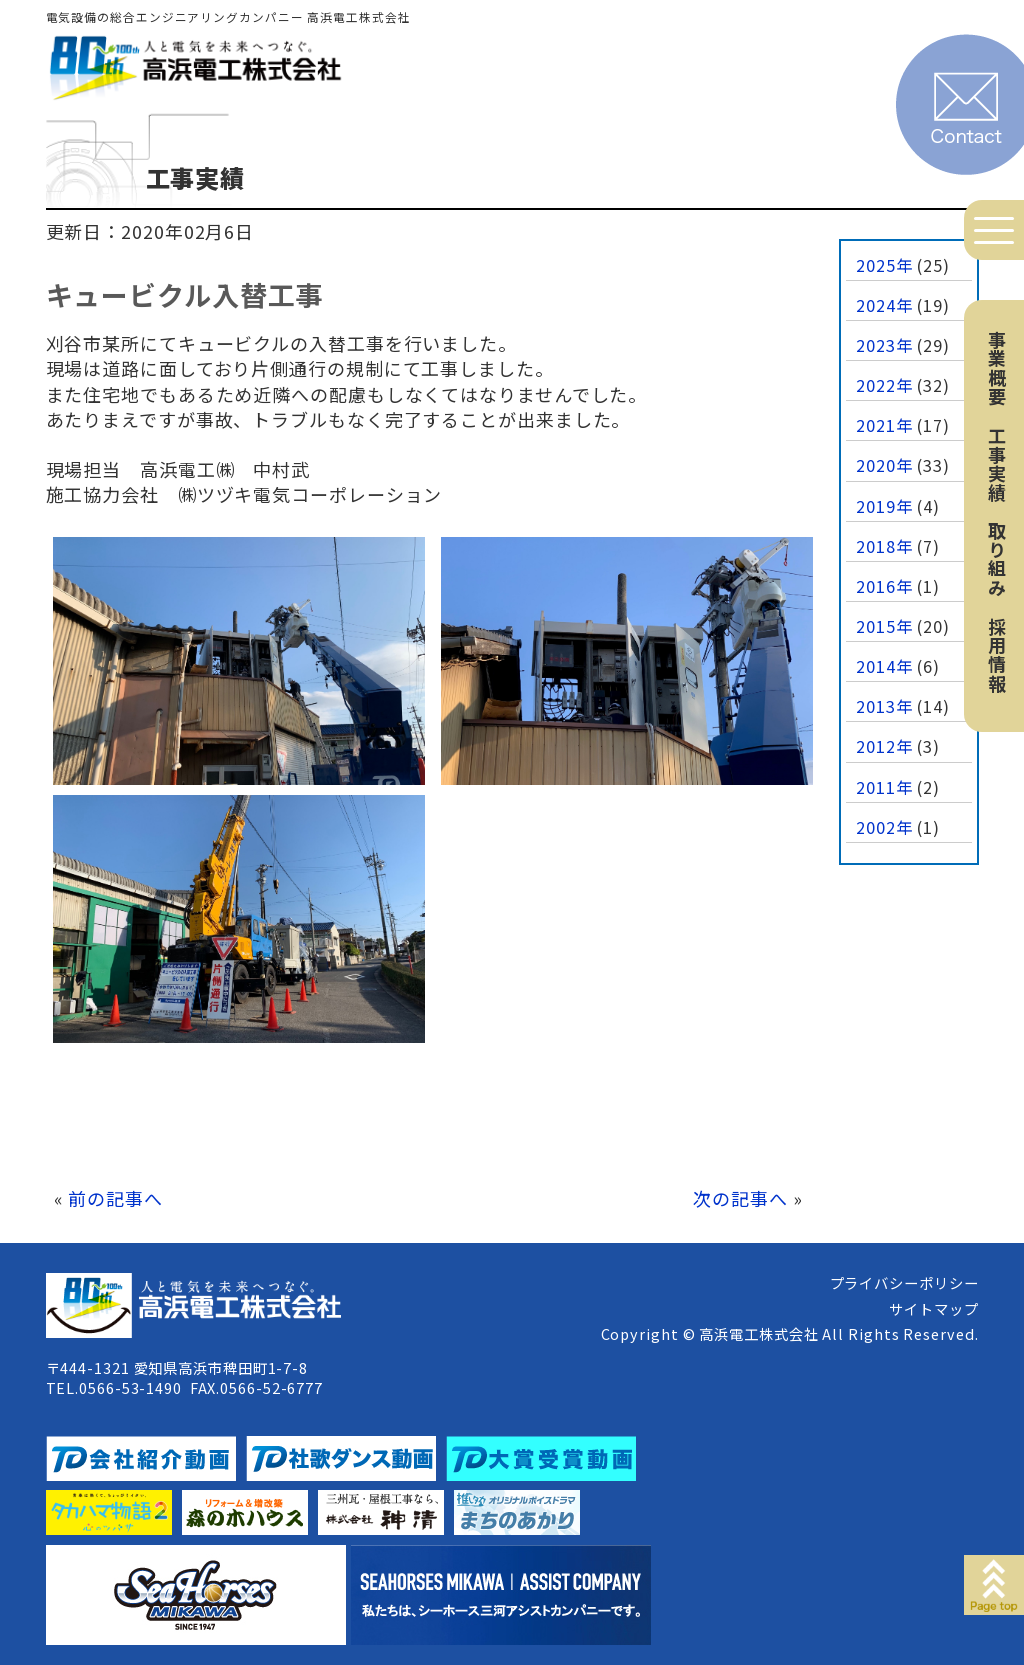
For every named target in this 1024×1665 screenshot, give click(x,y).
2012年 (884, 746)
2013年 (884, 706)
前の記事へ (115, 1198)
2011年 (884, 787)
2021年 (884, 425)
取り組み (997, 559)
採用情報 (997, 655)
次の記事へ (740, 1198)
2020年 (884, 465)
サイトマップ (933, 1308)
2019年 (884, 506)
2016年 (884, 586)
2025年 (884, 265)
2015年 (884, 626)
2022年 (884, 385)
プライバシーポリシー (904, 1282)
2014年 (884, 666)
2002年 (884, 827)
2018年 (884, 546)
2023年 (884, 345)
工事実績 (997, 464)
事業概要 (997, 368)
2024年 (884, 305)
